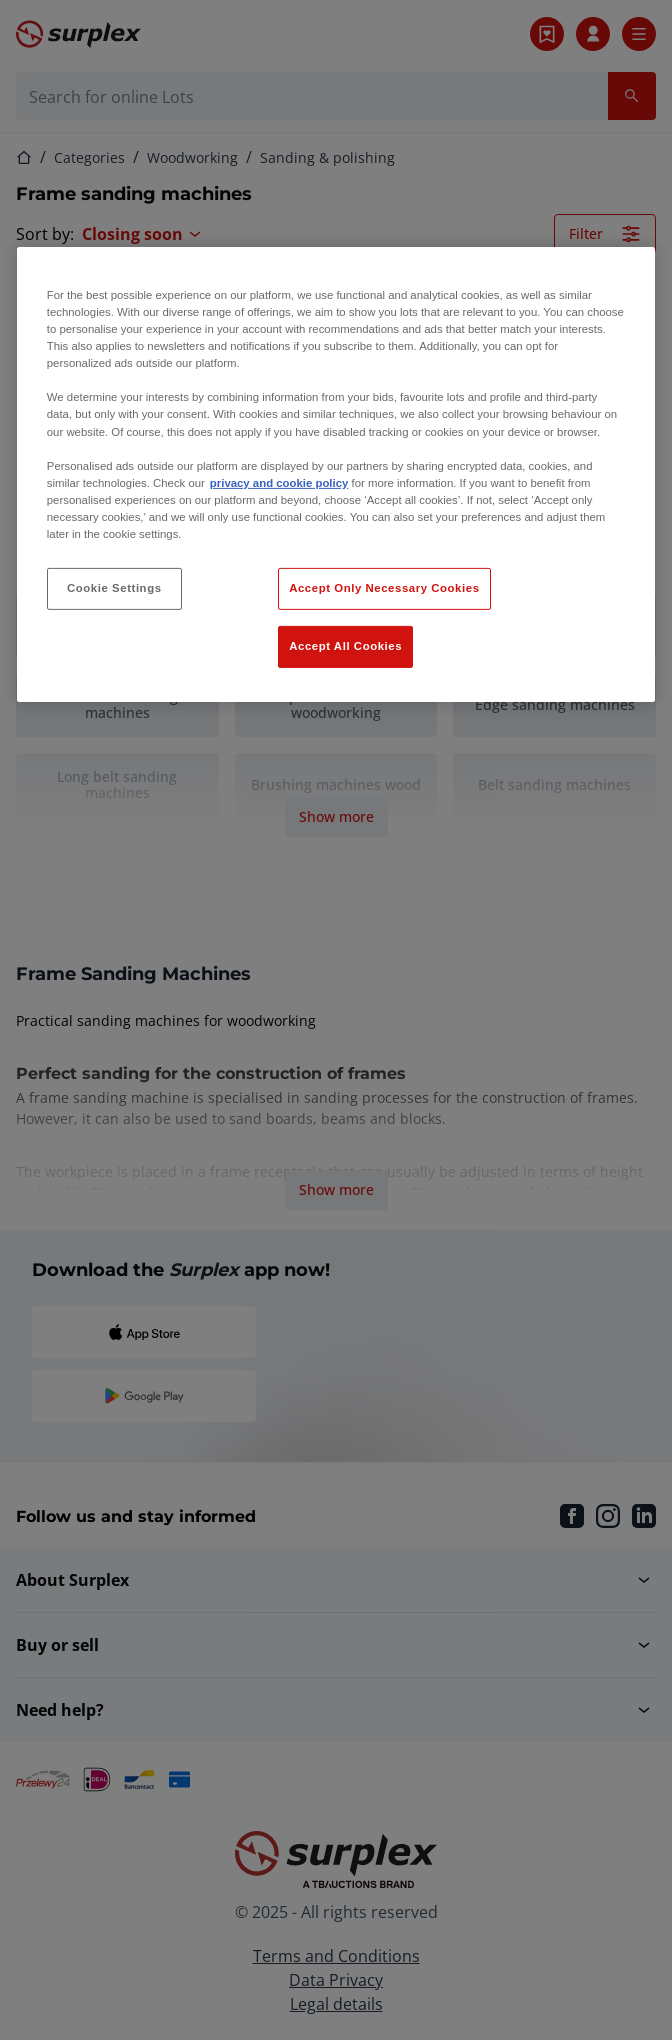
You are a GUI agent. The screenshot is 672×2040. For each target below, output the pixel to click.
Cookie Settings (114, 588)
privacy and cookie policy (279, 483)
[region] (336, 474)
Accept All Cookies (345, 646)
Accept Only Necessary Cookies (384, 588)
